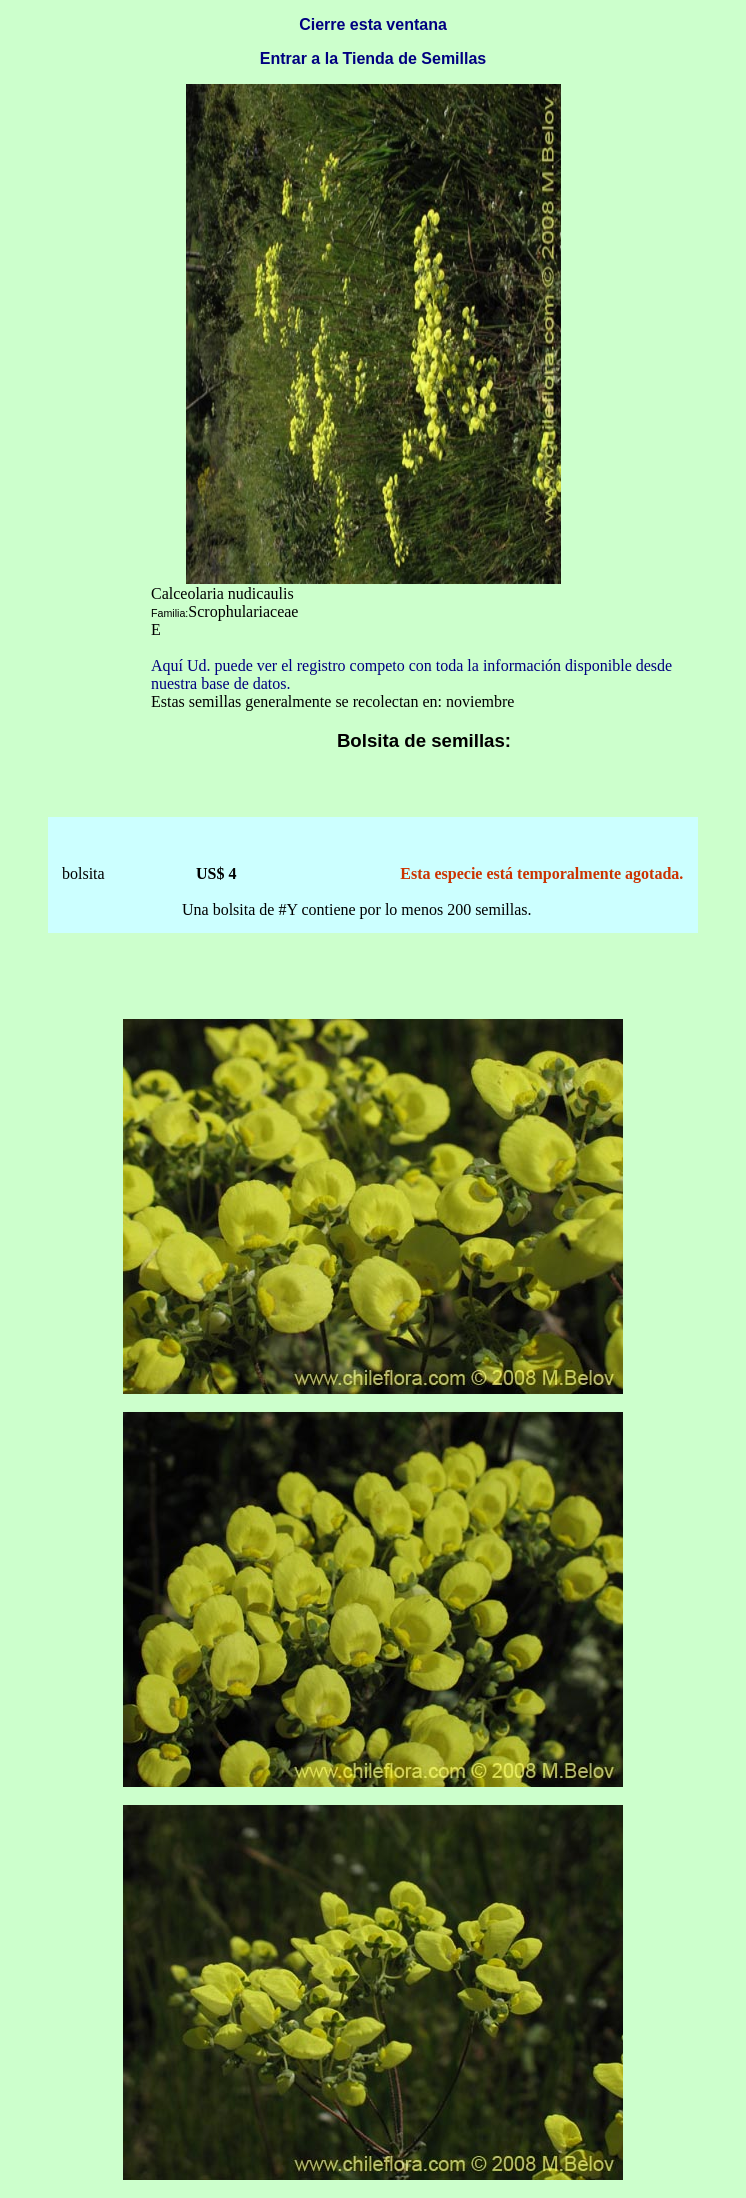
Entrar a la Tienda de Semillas (373, 58)
